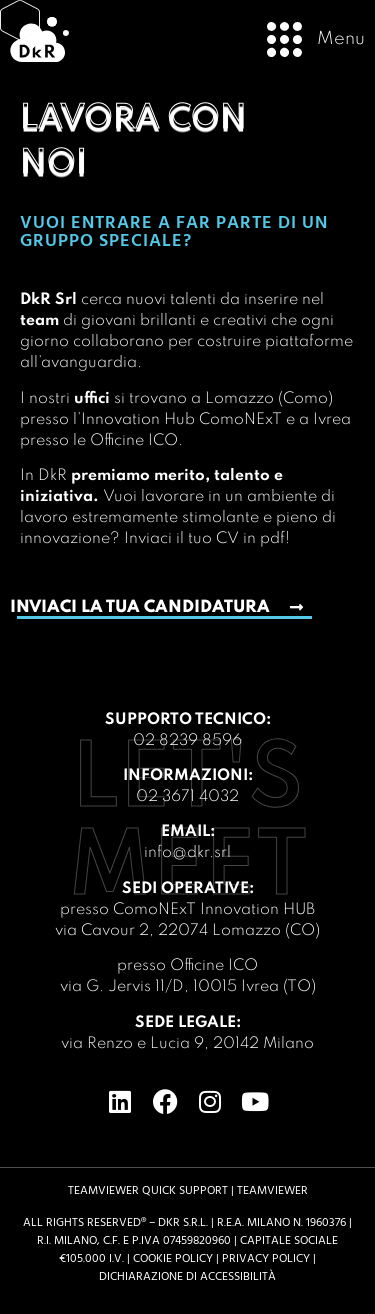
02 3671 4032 (187, 797)
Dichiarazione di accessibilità (187, 1276)
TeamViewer (272, 1190)
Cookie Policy (173, 1258)
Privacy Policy (266, 1258)
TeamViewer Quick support (148, 1190)
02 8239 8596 (187, 741)
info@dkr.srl (187, 853)
